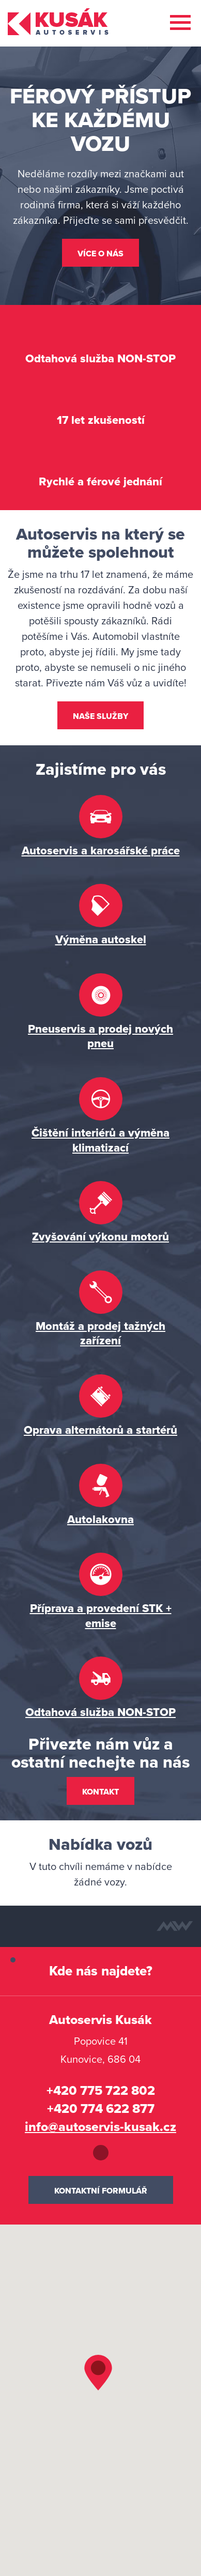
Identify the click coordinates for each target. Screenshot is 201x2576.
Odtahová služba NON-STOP (100, 1712)
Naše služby (100, 716)
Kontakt (100, 1792)
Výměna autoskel (100, 939)
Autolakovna (100, 1519)
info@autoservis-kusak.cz (100, 2127)
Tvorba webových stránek (175, 1926)
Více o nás (100, 254)
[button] (100, 2377)
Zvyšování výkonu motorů (100, 1237)
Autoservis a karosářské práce (101, 850)
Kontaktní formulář (100, 2191)
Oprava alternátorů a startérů (100, 1430)
